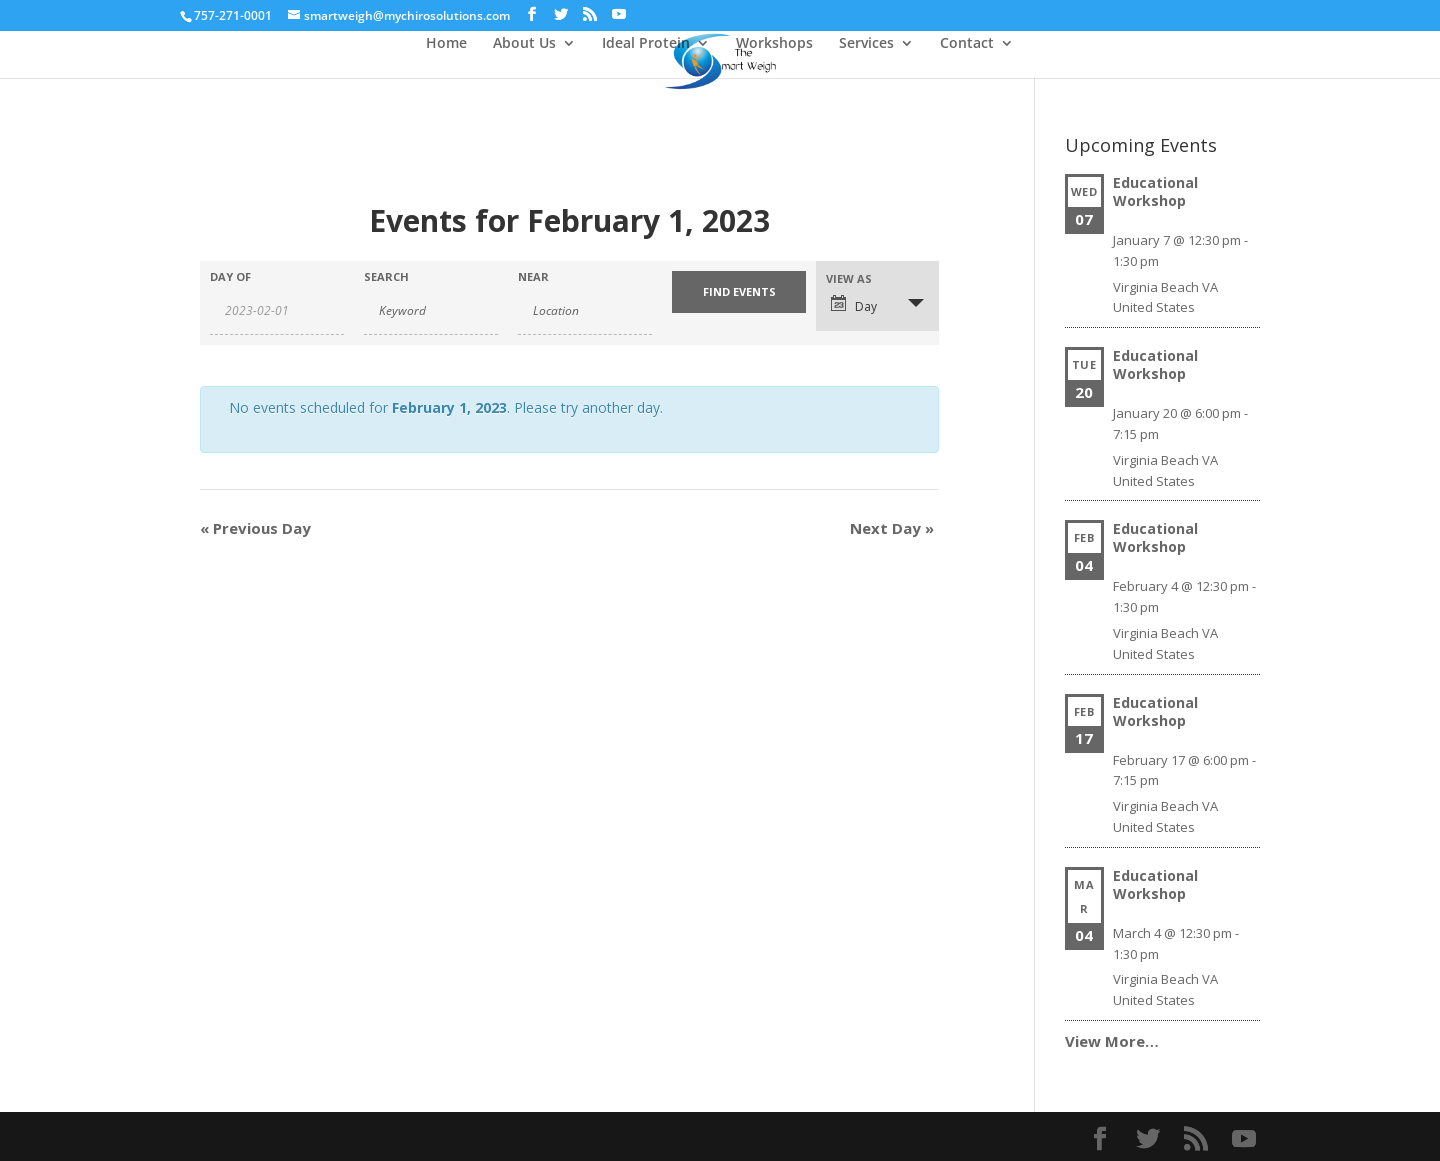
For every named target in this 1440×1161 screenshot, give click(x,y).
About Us (524, 44)
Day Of (230, 276)
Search (386, 276)
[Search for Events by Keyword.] (431, 311)
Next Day (892, 528)
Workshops (774, 44)
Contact (967, 44)
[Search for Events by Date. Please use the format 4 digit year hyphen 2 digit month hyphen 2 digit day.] (277, 311)
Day (854, 305)
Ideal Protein (646, 44)
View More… (1112, 1041)
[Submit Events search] (739, 292)
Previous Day (255, 528)
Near (533, 276)
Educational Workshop (1155, 191)
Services (866, 44)
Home (446, 44)
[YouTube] (619, 14)
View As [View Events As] (849, 278)
